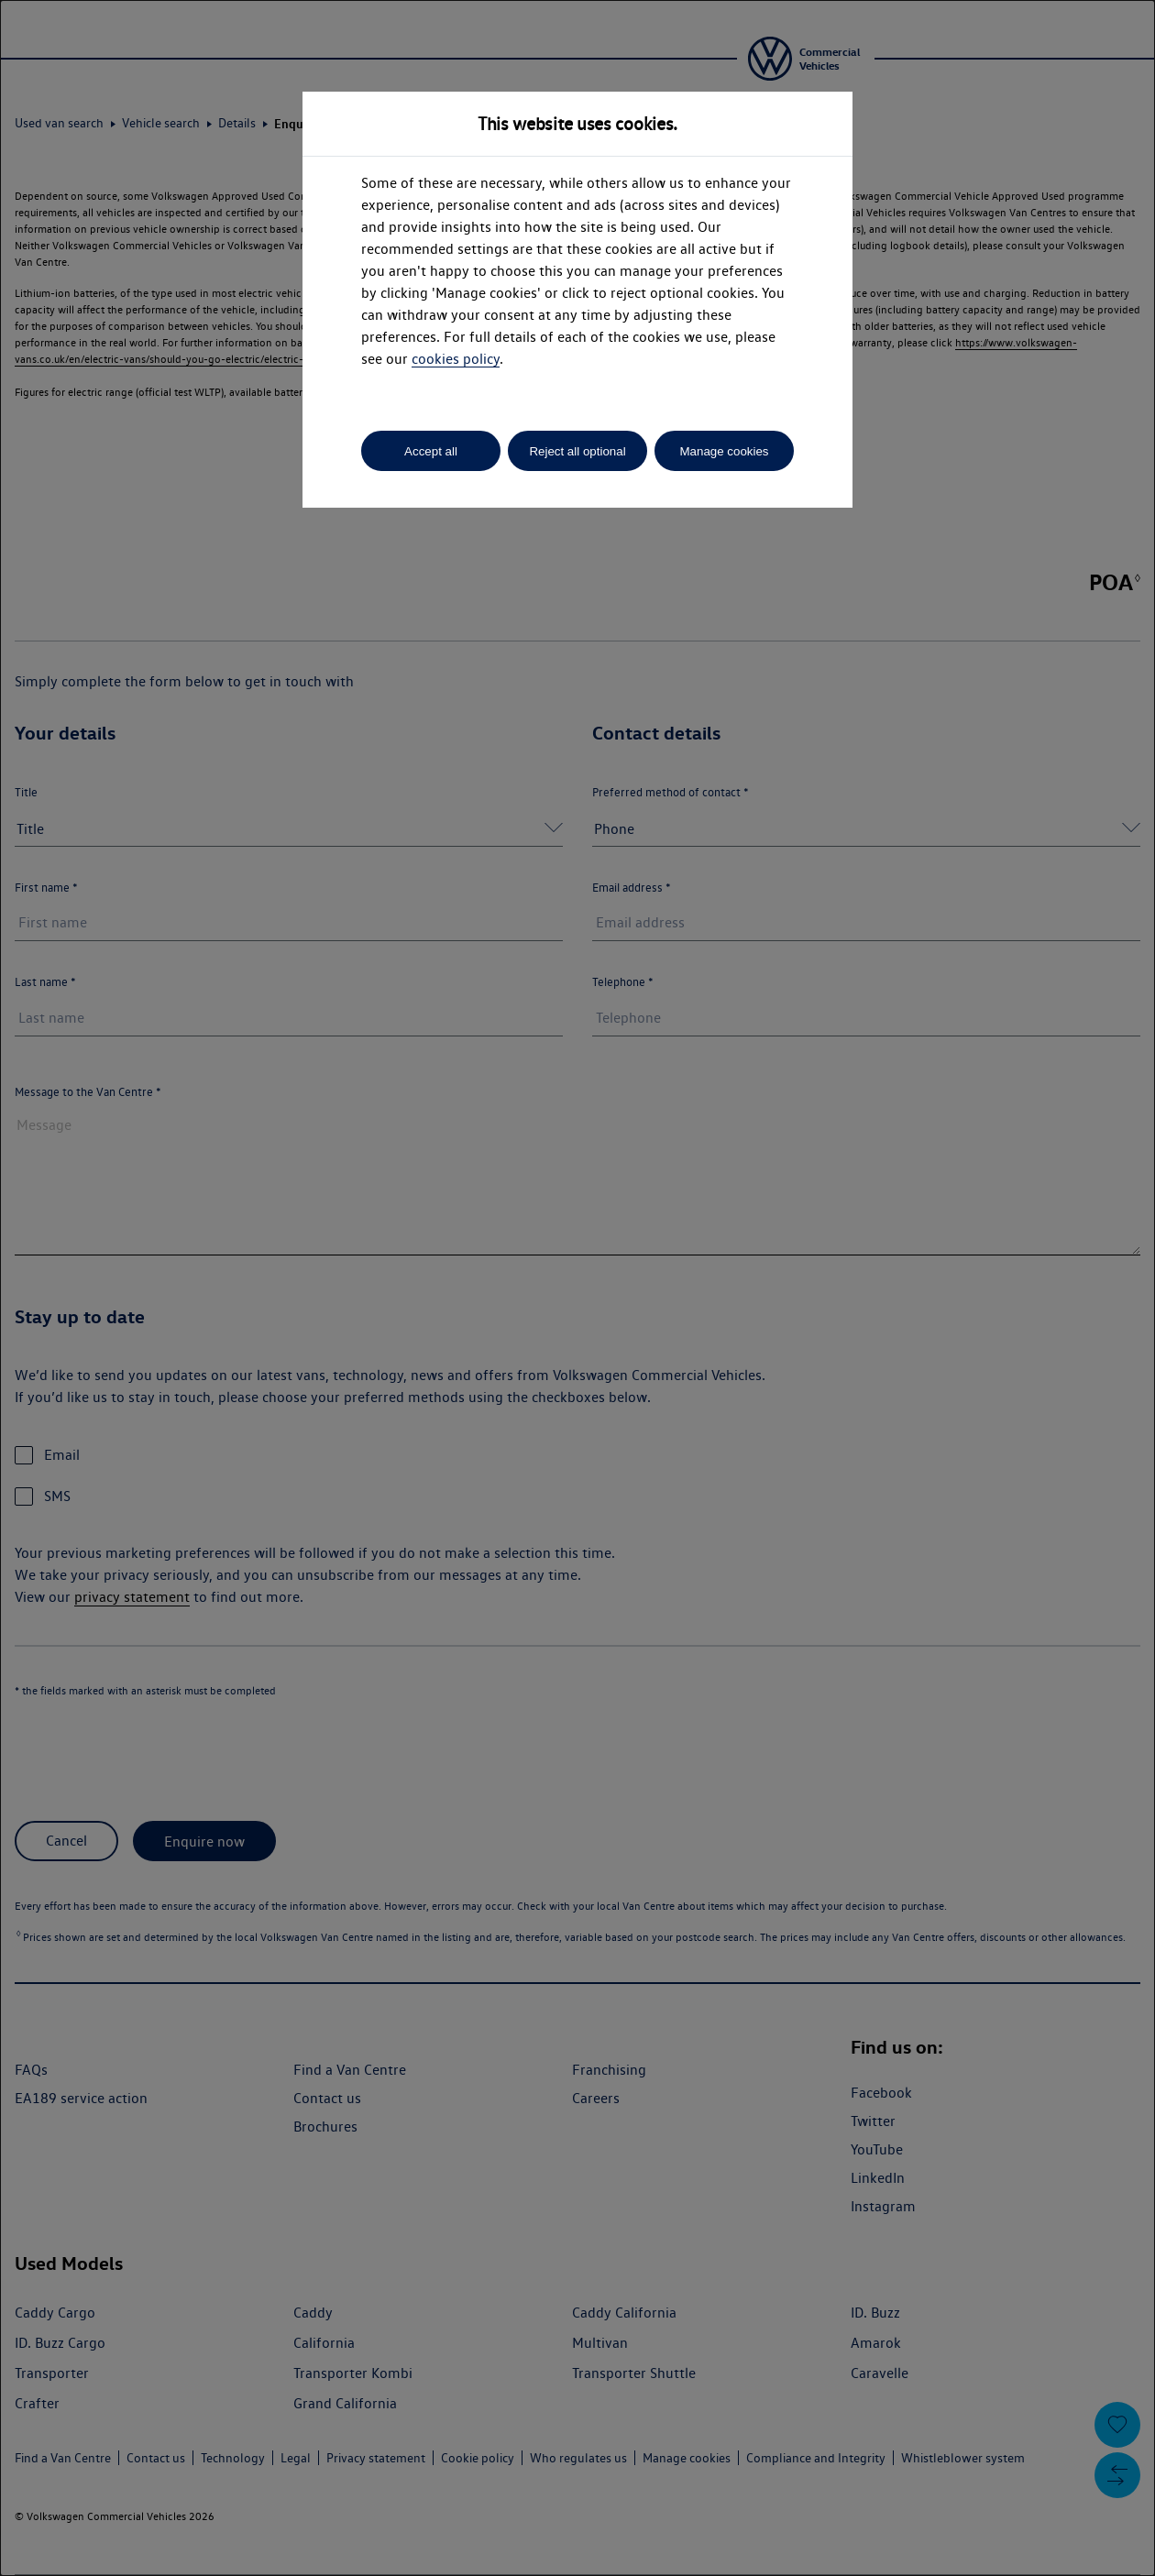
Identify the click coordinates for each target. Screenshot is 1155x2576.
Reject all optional (577, 451)
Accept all (430, 451)
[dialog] (577, 1288)
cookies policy (456, 358)
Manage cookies (723, 451)
